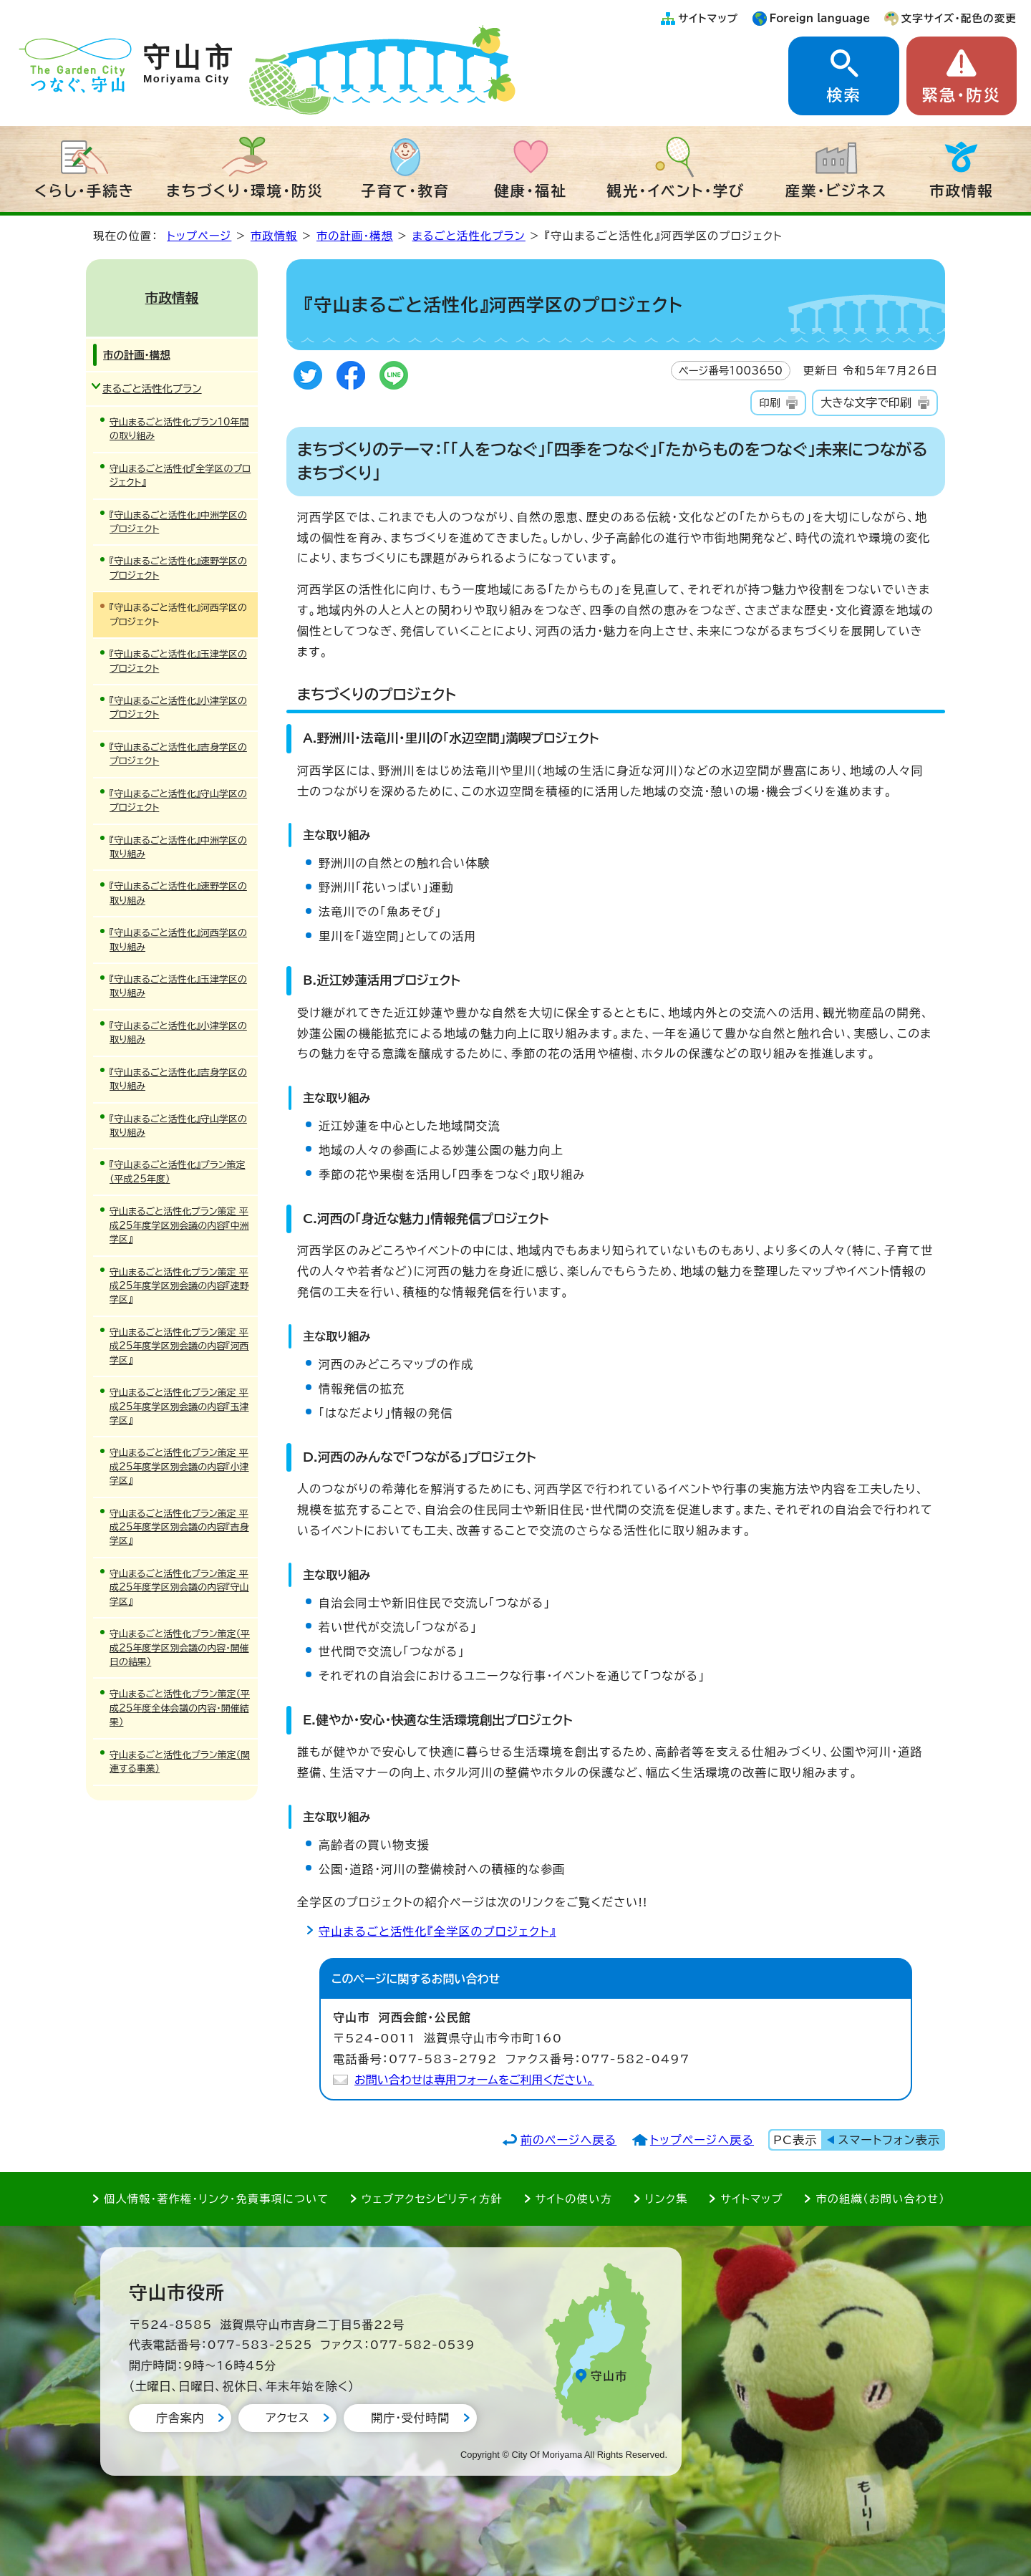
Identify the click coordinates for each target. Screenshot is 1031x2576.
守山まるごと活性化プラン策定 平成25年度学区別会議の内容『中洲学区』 (179, 1225)
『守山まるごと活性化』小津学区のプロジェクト (178, 707)
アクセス (287, 2417)
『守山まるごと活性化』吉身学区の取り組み (178, 1079)
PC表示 (795, 2140)
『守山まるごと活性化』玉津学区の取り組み (178, 986)
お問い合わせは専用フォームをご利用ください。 (474, 2079)
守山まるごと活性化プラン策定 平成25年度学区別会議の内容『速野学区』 (179, 1286)
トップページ (199, 236)
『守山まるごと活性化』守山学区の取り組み (178, 1125)
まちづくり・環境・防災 (245, 190)
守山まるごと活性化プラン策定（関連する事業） (180, 1761)
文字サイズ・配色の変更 (959, 18)
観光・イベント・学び (676, 190)
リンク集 (666, 2199)
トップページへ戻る (702, 2140)
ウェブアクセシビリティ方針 (432, 2199)
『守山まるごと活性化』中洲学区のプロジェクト (178, 522)
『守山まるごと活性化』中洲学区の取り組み (178, 847)
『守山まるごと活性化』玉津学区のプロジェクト (178, 661)
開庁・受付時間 (410, 2417)
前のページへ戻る (569, 2140)
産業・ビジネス (836, 190)
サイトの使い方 (574, 2199)
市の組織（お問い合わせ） (880, 2199)
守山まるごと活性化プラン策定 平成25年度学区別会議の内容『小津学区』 (179, 1466)
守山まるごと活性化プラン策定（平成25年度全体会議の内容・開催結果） (180, 1708)
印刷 (769, 402)
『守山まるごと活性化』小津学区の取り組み (178, 1032)
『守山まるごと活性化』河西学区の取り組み (178, 939)
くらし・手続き (84, 190)
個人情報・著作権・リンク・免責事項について (216, 2199)
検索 (843, 95)
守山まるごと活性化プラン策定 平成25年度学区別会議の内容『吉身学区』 (179, 1527)
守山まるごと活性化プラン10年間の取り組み (179, 429)
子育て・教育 (405, 190)
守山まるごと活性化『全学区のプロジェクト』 (437, 1931)
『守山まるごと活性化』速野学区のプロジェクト (178, 567)
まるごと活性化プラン (469, 236)
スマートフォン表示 (889, 2140)
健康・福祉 (530, 190)
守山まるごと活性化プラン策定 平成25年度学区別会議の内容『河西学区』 (179, 1346)
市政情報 (961, 190)
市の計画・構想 (354, 236)
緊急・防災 (961, 95)
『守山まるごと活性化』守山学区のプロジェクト (178, 800)
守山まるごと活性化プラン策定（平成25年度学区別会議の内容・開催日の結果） (180, 1647)
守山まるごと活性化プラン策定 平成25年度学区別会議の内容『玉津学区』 (179, 1406)
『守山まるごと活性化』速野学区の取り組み (178, 893)
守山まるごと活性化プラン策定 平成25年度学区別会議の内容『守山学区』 (179, 1587)
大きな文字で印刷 (866, 402)
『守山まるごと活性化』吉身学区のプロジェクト (178, 754)
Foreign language (820, 18)
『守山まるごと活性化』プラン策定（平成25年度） (178, 1171)
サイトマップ (708, 18)
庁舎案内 (180, 2417)
